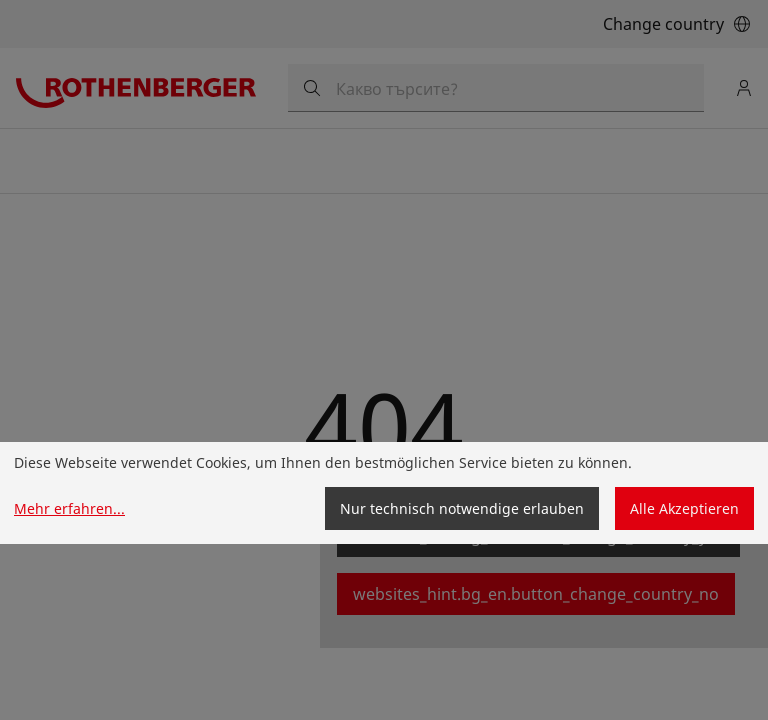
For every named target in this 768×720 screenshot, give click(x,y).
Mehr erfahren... (69, 508)
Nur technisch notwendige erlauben (462, 508)
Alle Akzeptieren (684, 508)
